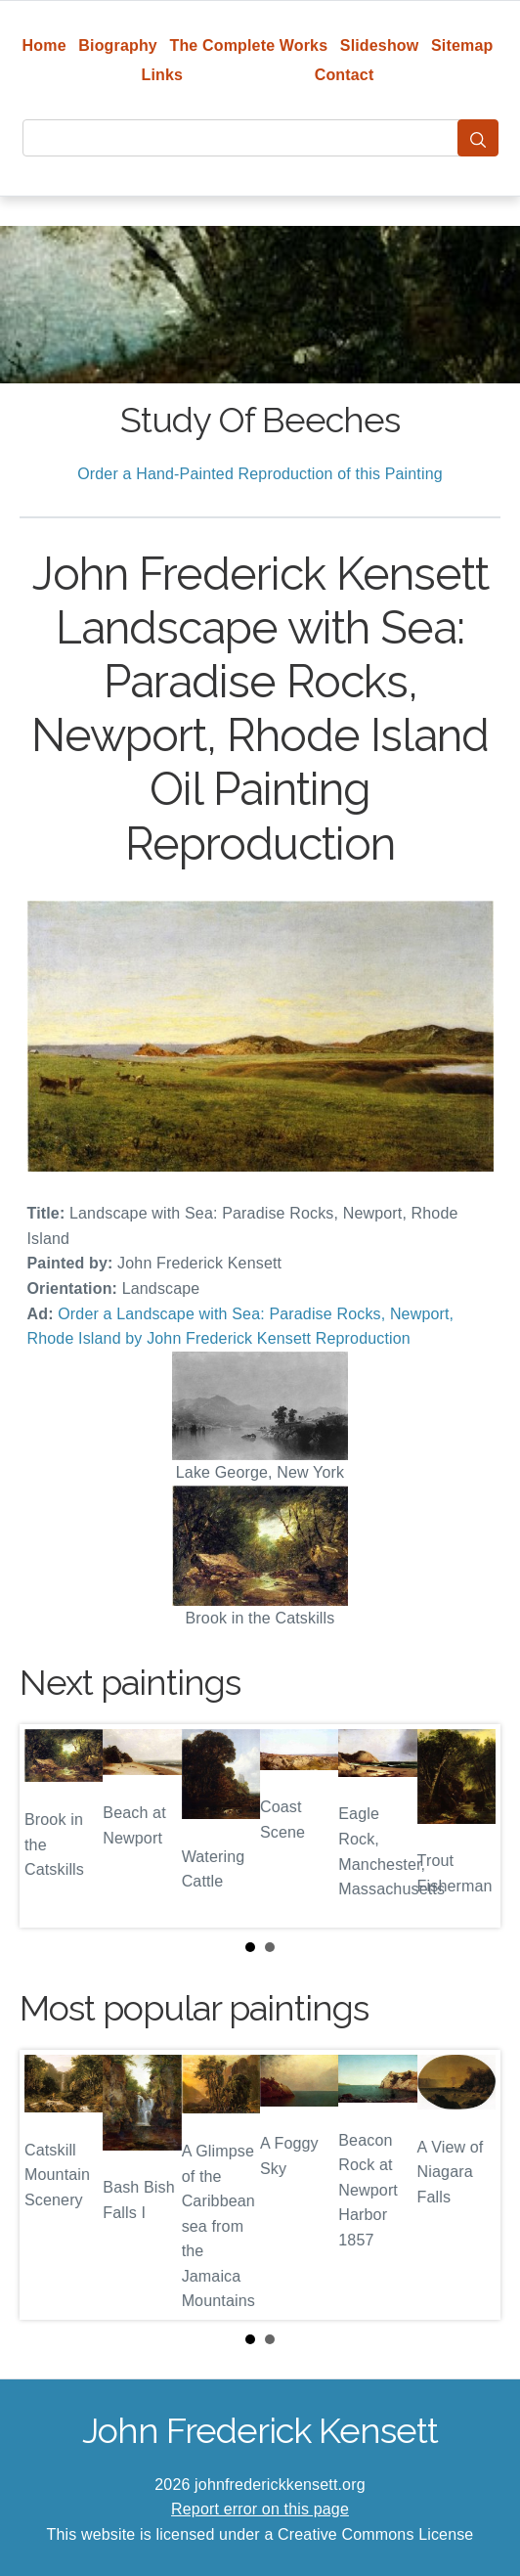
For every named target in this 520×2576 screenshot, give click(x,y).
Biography (117, 45)
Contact (344, 75)
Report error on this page (260, 2509)
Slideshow (379, 45)
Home (44, 45)
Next (470, 1826)
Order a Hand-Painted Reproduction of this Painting (260, 474)
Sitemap (462, 45)
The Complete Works (248, 45)
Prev (49, 1826)
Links (163, 75)
